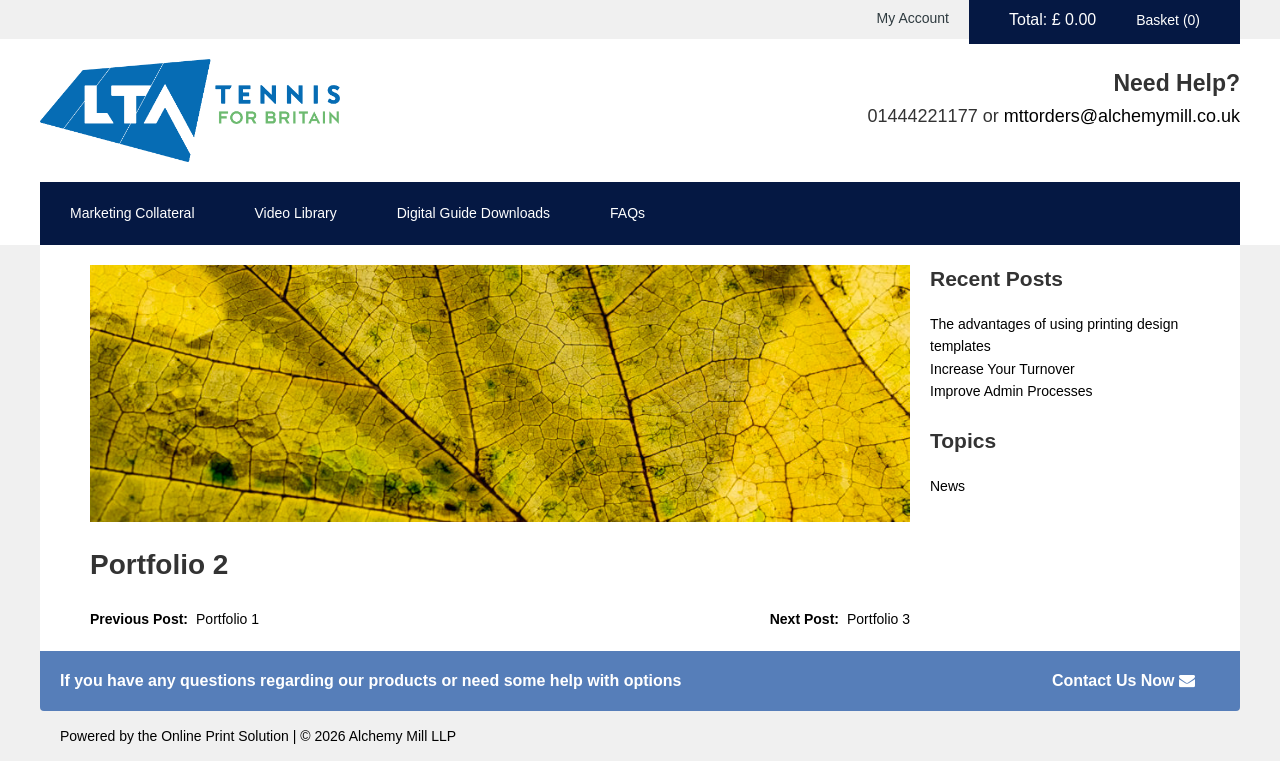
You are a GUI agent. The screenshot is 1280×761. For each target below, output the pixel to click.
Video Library (296, 213)
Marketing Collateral (132, 213)
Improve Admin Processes (1011, 391)
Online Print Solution (225, 736)
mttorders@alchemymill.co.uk (1122, 116)
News (947, 486)
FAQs (627, 213)
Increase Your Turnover (1002, 369)
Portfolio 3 (878, 619)
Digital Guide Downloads (473, 213)
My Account (913, 18)
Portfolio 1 (227, 619)
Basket (1168, 20)
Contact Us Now (1123, 680)
